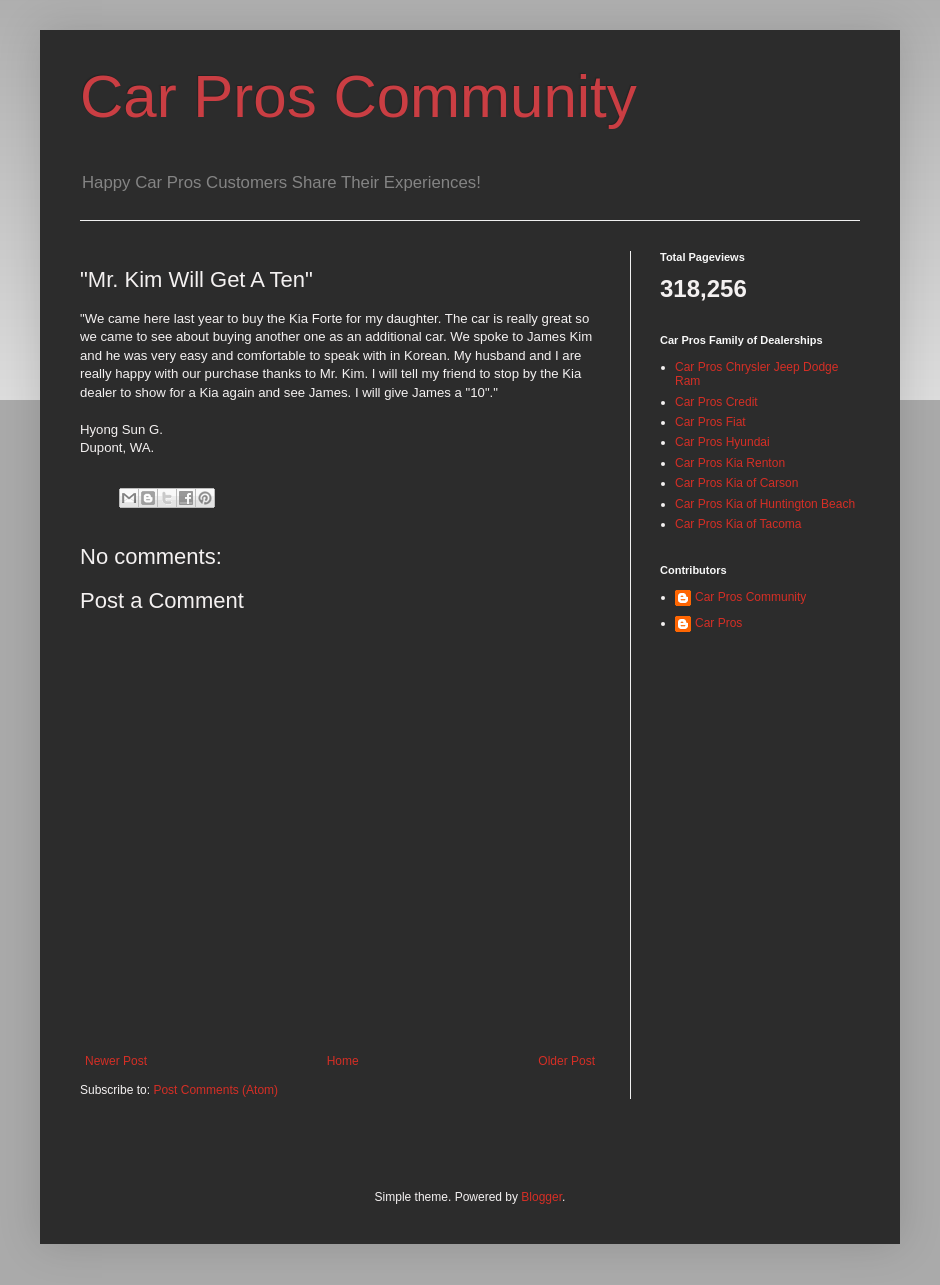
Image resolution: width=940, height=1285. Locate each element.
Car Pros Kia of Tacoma (738, 524)
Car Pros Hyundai (722, 442)
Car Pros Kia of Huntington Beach (765, 504)
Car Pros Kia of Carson (736, 483)
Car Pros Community (358, 96)
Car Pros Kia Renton (730, 463)
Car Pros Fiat (710, 422)
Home (343, 1061)
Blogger (541, 1197)
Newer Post (116, 1061)
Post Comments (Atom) (215, 1090)
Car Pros (718, 623)
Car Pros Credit (716, 402)
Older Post (566, 1061)
